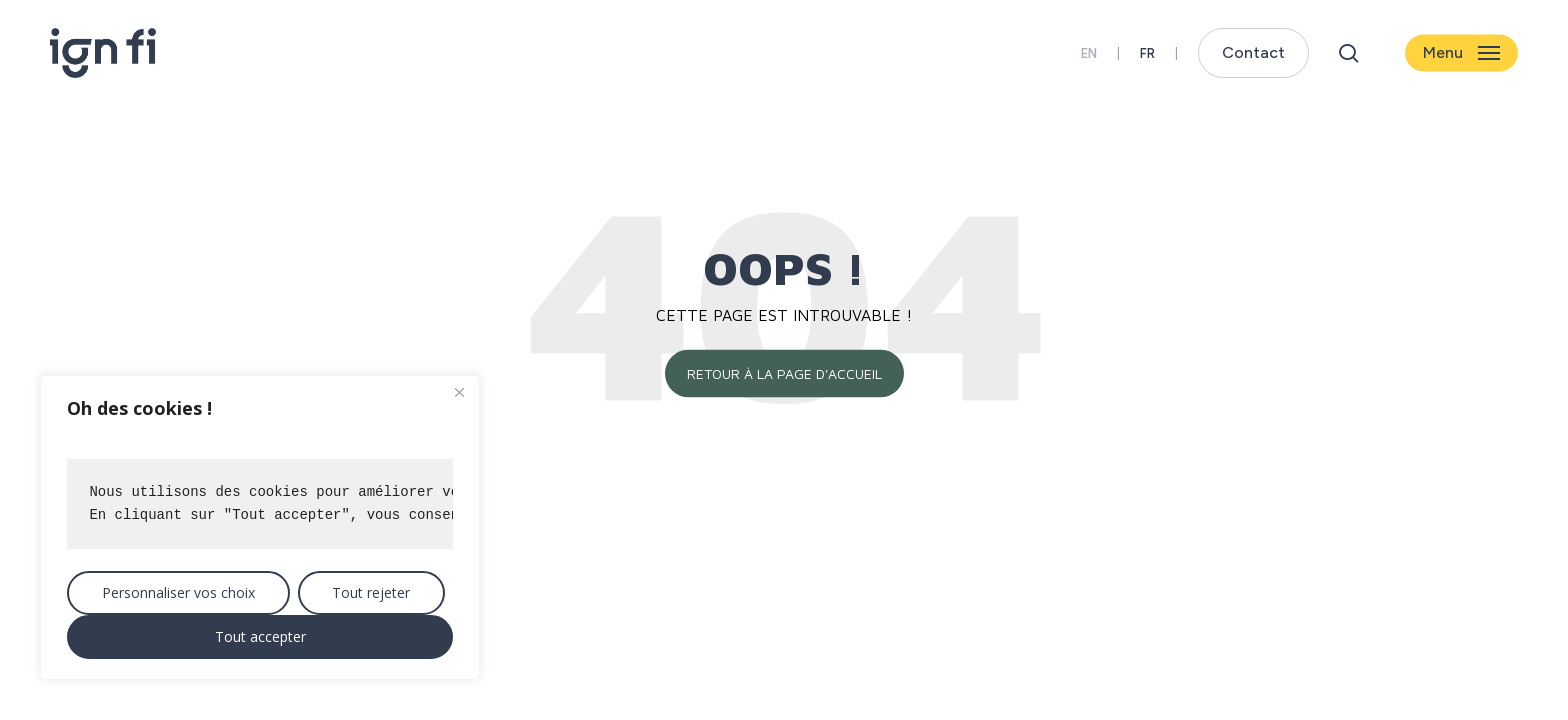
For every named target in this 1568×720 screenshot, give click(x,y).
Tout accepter (260, 636)
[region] (260, 527)
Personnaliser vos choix (178, 592)
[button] (1461, 53)
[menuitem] (1147, 53)
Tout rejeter (371, 592)
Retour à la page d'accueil (784, 373)
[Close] (459, 392)
